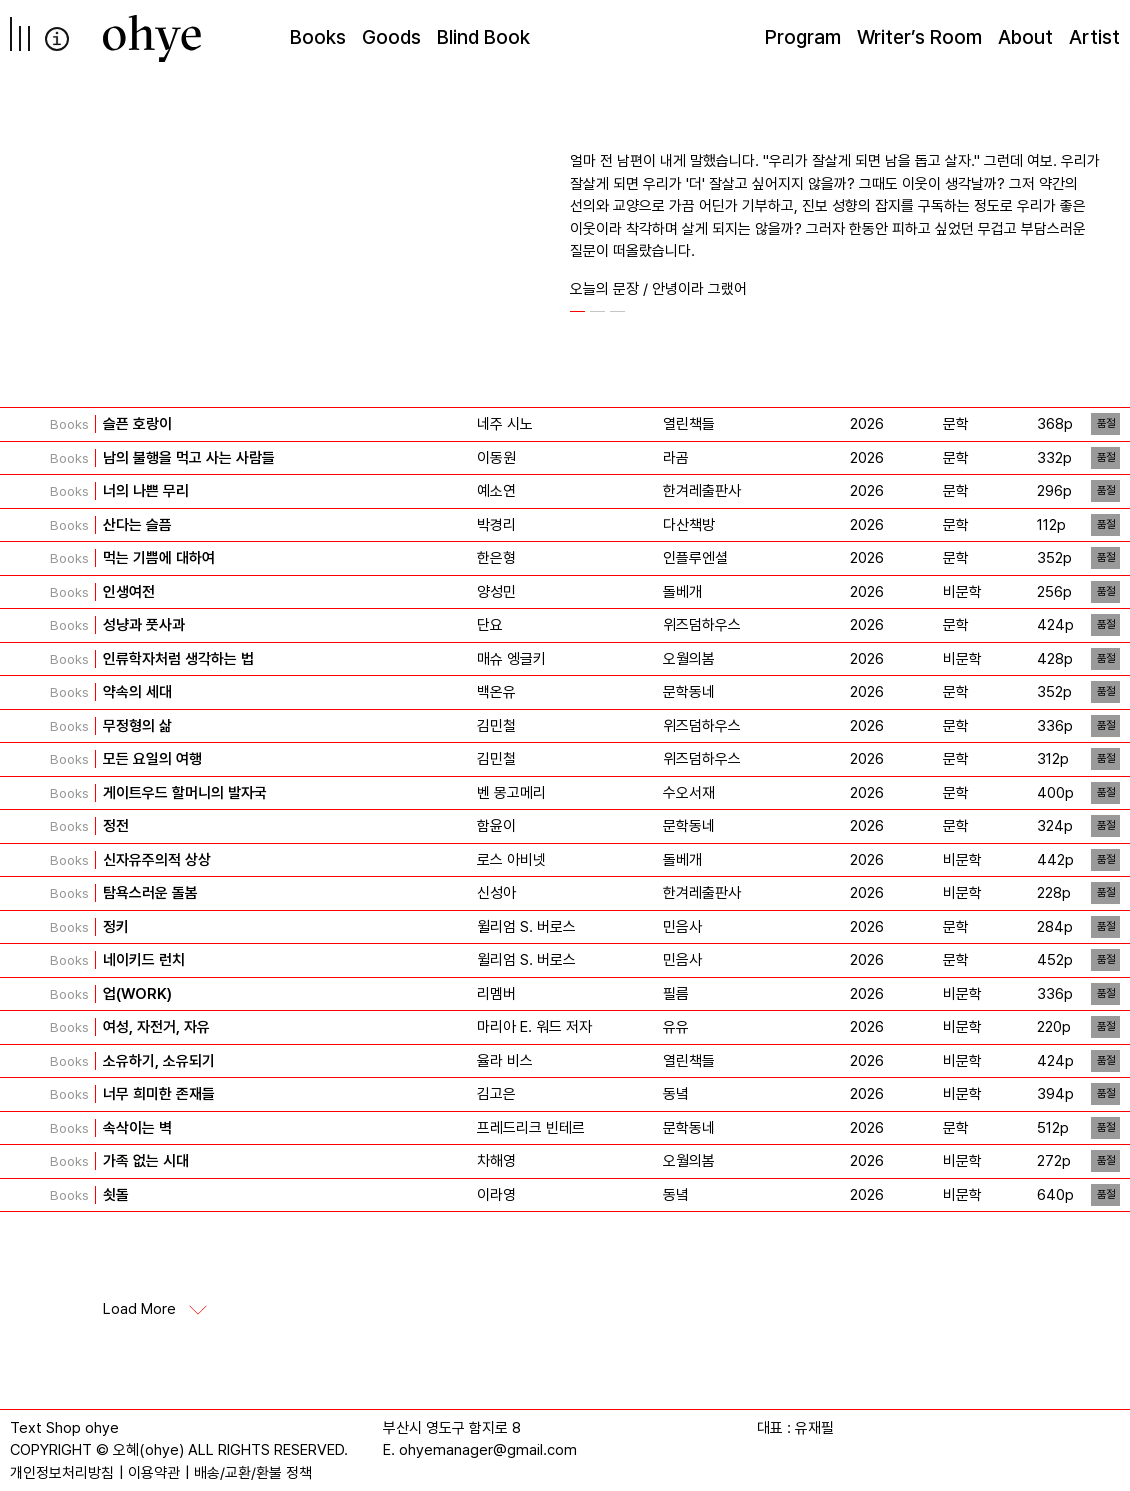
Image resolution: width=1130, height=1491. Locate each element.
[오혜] (152, 38)
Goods (391, 37)
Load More (139, 1310)
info (57, 39)
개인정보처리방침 (62, 1473)
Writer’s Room (919, 37)
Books (318, 37)
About (1025, 37)
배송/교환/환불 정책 (253, 1473)
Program (803, 37)
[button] (577, 311)
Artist (1094, 37)
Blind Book (483, 37)
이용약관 (154, 1473)
